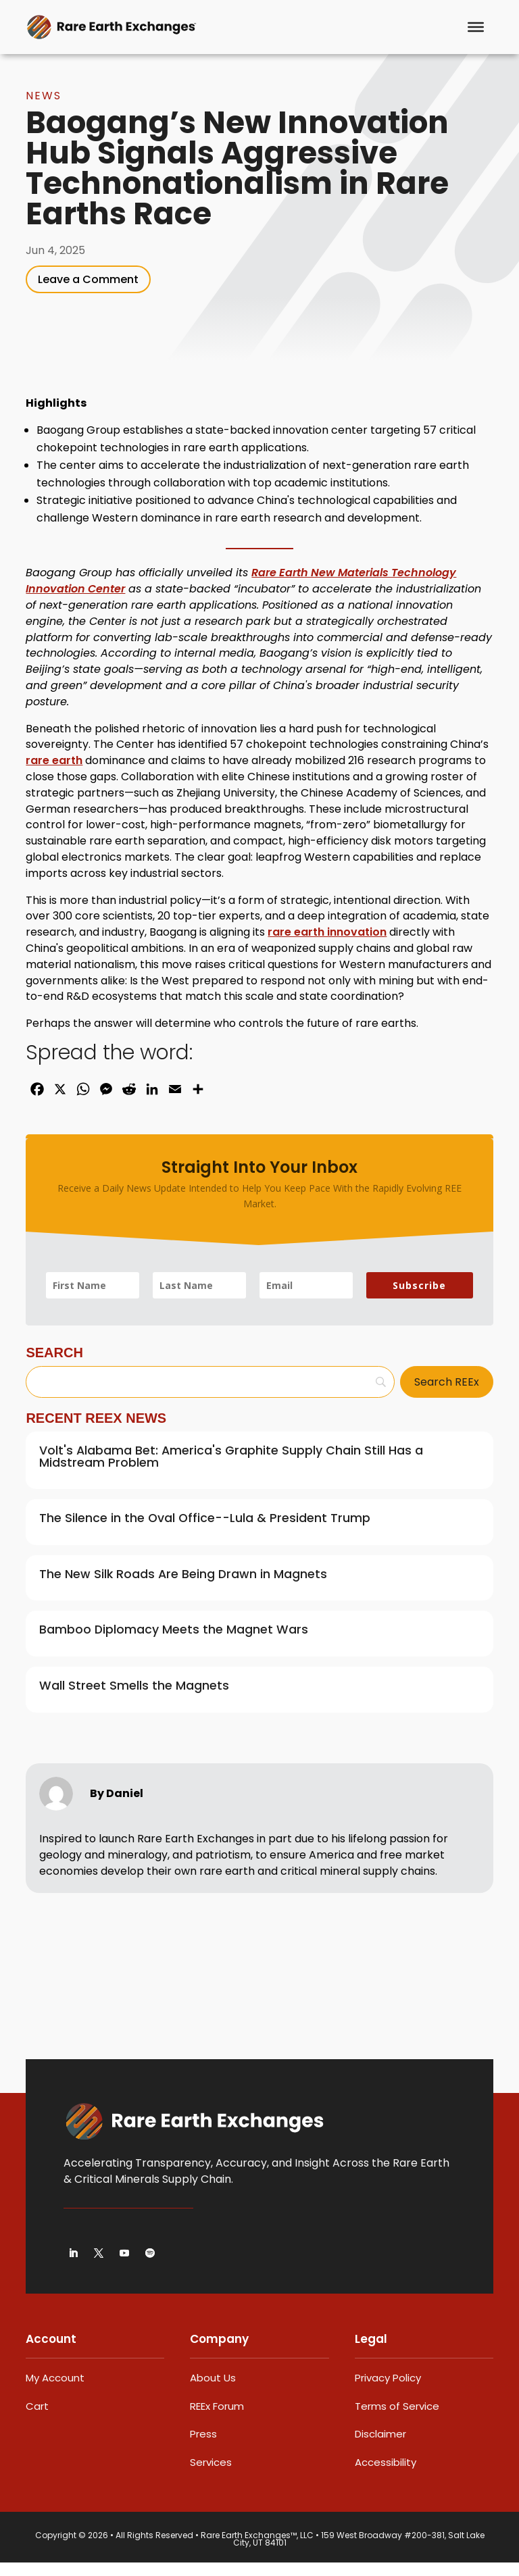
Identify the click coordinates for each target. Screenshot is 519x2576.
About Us (213, 2391)
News (43, 109)
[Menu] (476, 27)
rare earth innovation (327, 945)
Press (203, 2447)
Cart (37, 2420)
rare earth (54, 774)
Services (211, 2476)
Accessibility (385, 2476)
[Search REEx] (446, 1395)
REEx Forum (217, 2420)
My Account (55, 2391)
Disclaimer (380, 2447)
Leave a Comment (88, 293)
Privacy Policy (388, 2391)
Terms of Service (397, 2420)
